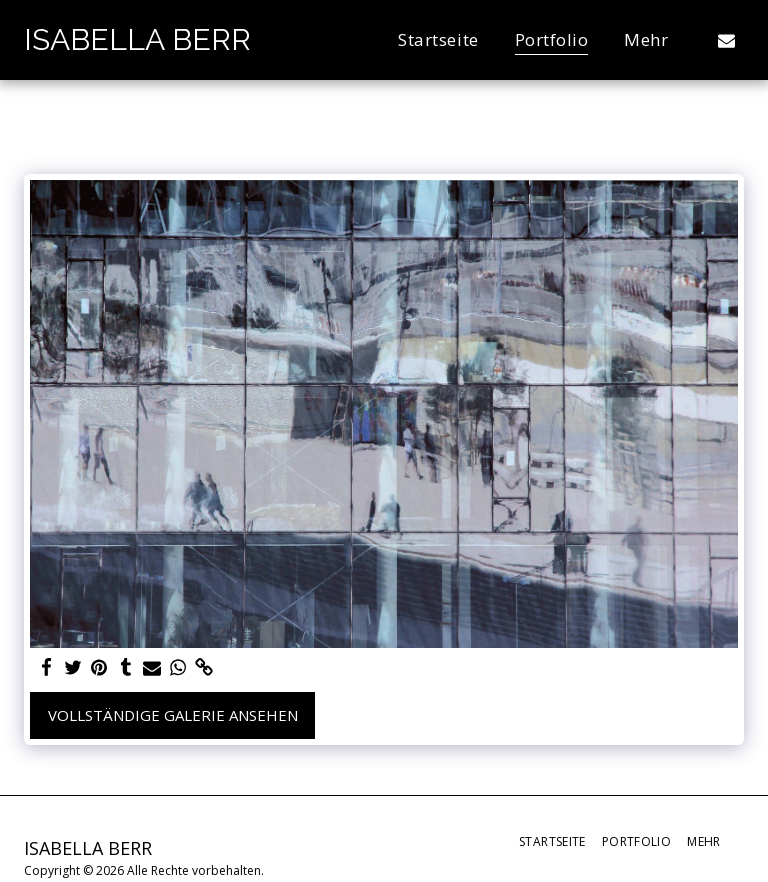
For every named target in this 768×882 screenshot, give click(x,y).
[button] (726, 40)
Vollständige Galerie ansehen (173, 715)
